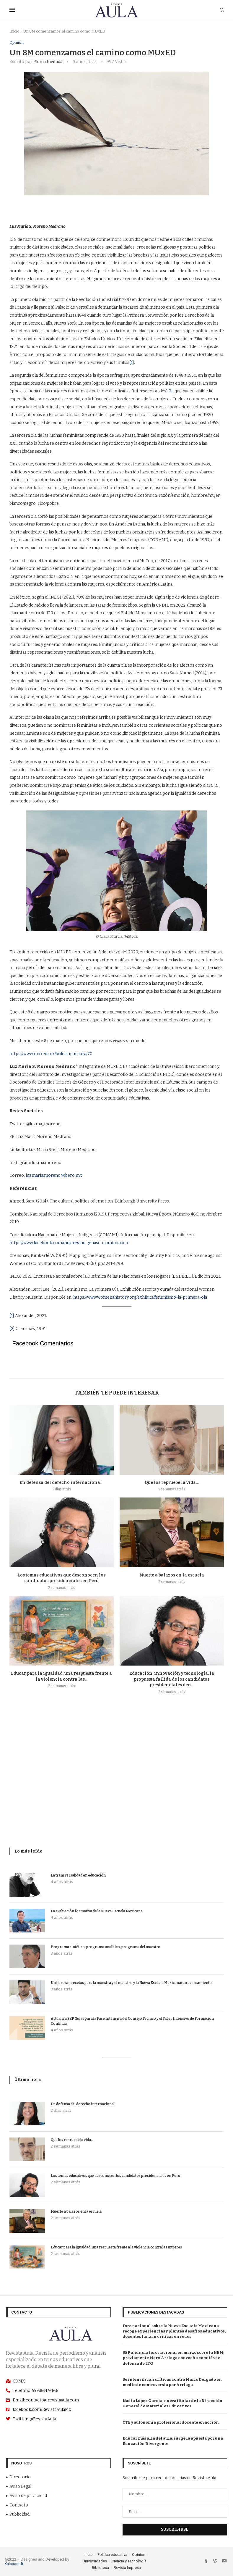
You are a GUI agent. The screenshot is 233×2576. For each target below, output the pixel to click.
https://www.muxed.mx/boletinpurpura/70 (50, 1053)
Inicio (14, 31)
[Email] (224, 2561)
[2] (170, 391)
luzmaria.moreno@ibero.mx (54, 1175)
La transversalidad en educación (78, 1875)
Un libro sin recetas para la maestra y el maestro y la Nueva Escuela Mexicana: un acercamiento (131, 1983)
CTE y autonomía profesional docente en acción (171, 2422)
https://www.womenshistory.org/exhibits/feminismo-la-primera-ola (140, 1297)
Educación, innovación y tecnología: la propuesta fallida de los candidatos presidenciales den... (171, 1679)
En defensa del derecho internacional (61, 1482)
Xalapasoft (13, 2564)
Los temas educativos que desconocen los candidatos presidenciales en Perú (115, 2176)
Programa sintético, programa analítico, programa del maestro (105, 1947)
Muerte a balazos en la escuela (171, 1575)
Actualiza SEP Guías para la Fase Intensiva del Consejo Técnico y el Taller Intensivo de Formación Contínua (132, 2021)
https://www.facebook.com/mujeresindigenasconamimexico (68, 1242)
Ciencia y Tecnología (129, 2561)
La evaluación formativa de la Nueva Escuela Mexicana (97, 1911)
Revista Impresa (127, 2567)
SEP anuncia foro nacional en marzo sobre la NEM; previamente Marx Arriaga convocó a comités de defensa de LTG (173, 2357)
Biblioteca (100, 2567)
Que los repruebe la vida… (172, 1482)
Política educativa (112, 2554)
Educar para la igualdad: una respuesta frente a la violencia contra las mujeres (116, 2247)
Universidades (94, 2561)
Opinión (16, 42)
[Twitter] (215, 2561)
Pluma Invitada (47, 61)
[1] (131, 362)
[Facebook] (206, 2561)
